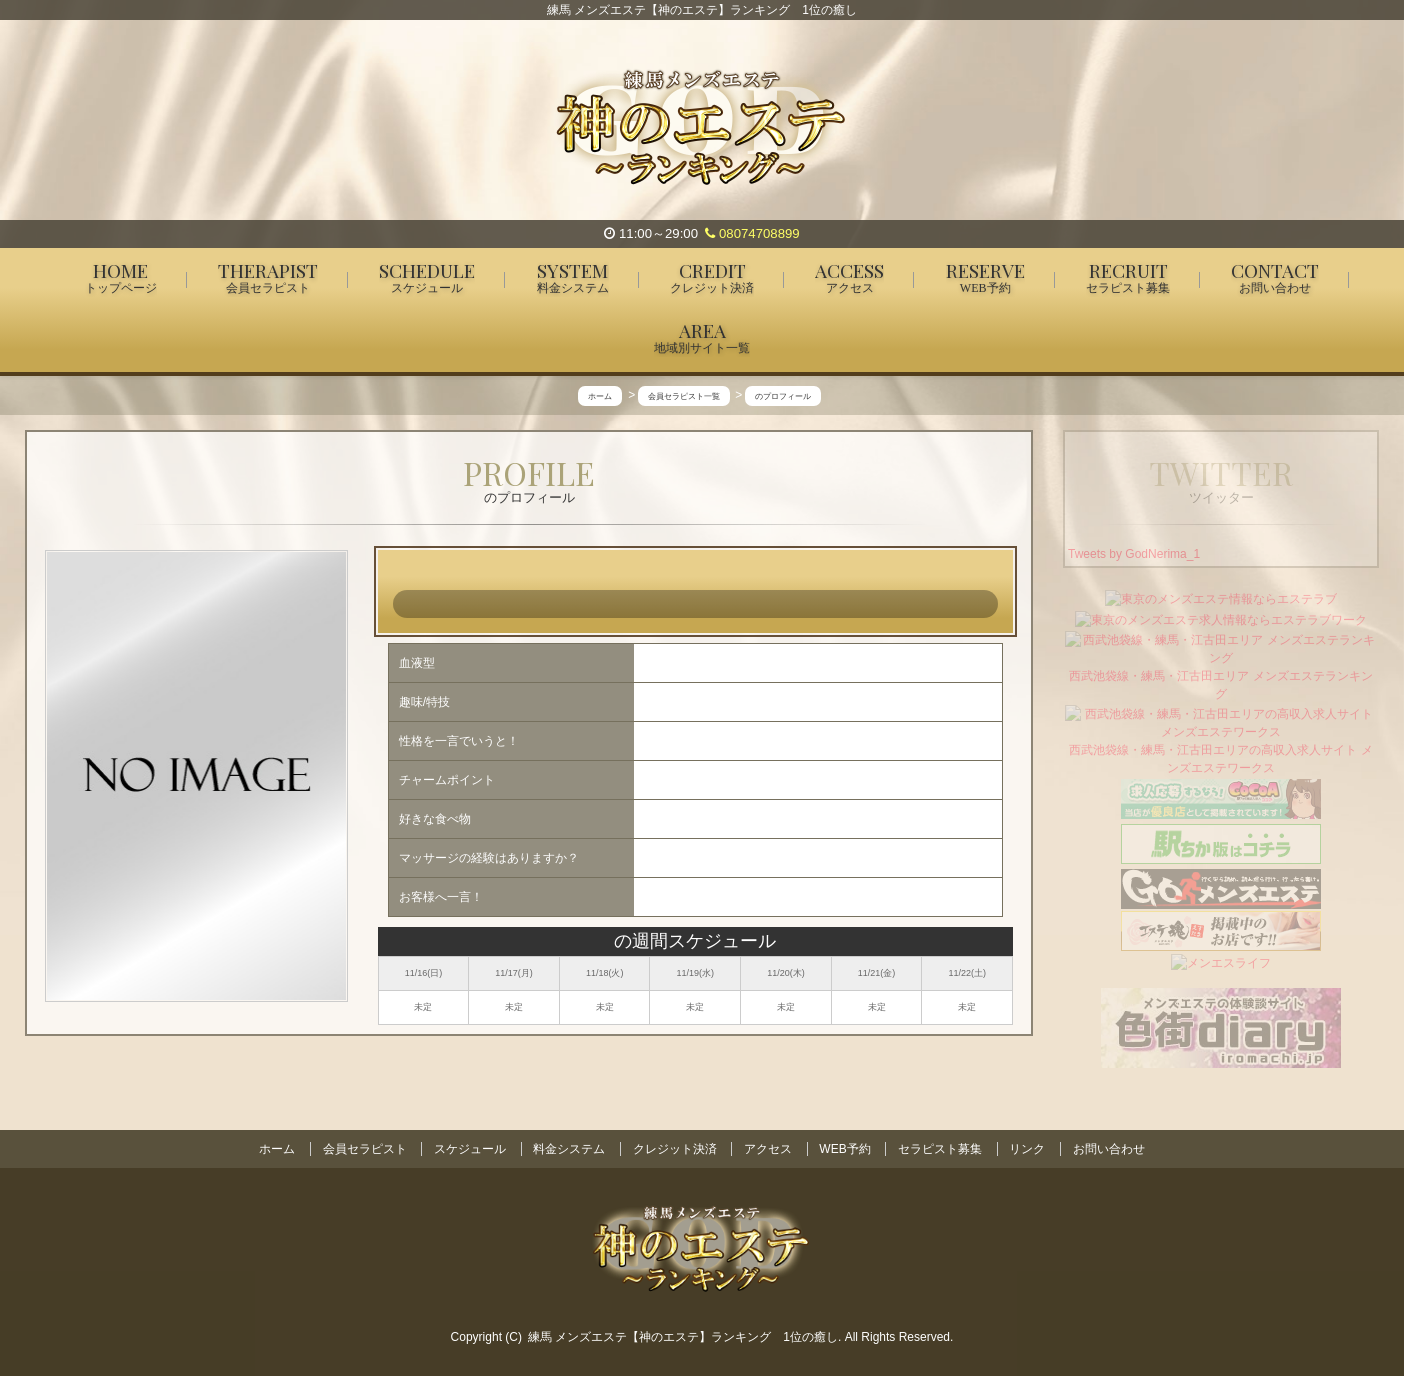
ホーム (277, 1149)
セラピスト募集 (940, 1149)
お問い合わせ (1109, 1149)
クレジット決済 (675, 1149)
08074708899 (752, 233)
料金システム (569, 1149)
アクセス (768, 1149)
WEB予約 (844, 1149)
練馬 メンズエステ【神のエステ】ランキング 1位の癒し (683, 1337)
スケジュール (470, 1149)
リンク (1027, 1149)
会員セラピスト (365, 1149)
